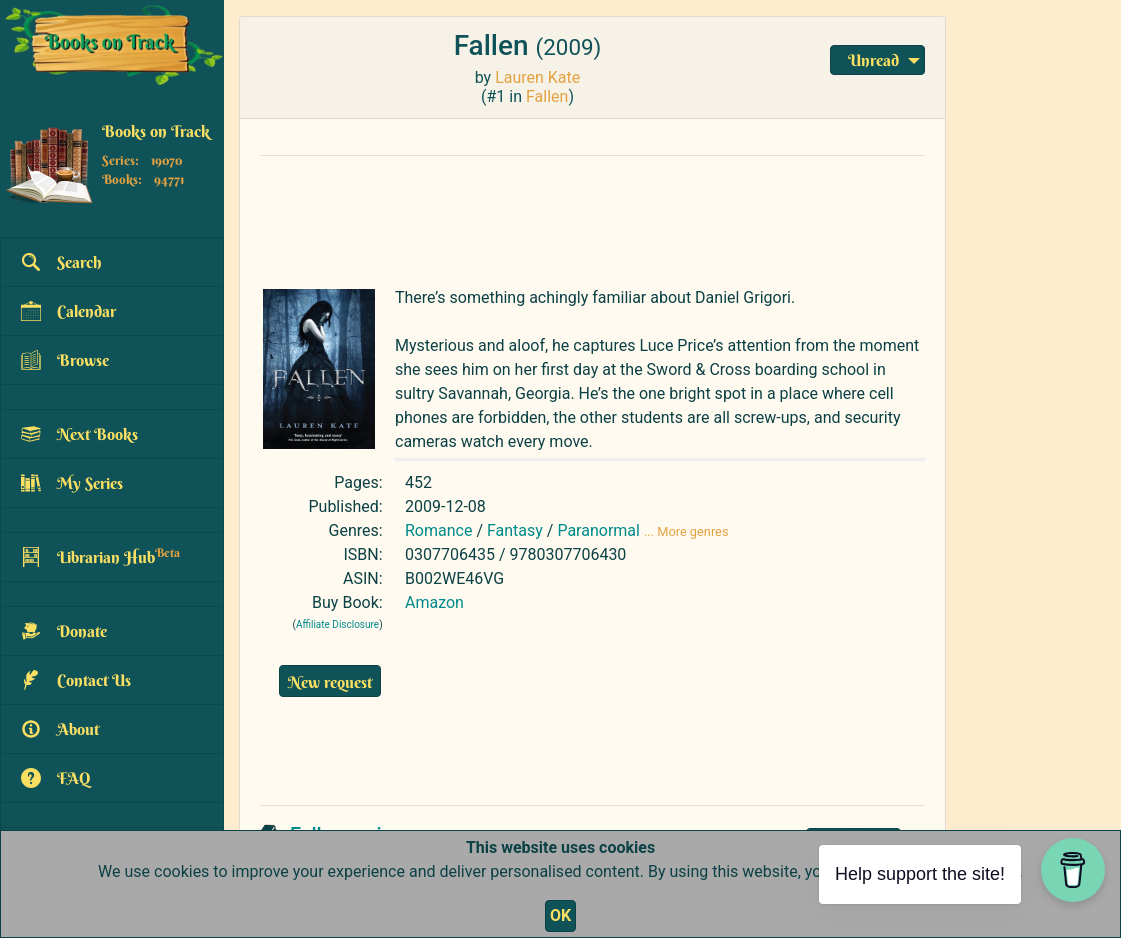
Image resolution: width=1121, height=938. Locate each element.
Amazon (434, 602)
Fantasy (515, 530)
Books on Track (156, 131)
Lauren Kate (537, 77)
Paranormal (598, 530)
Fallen (547, 96)
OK (560, 915)
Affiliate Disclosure (337, 624)
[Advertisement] (592, 217)
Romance (438, 530)
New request (330, 682)
